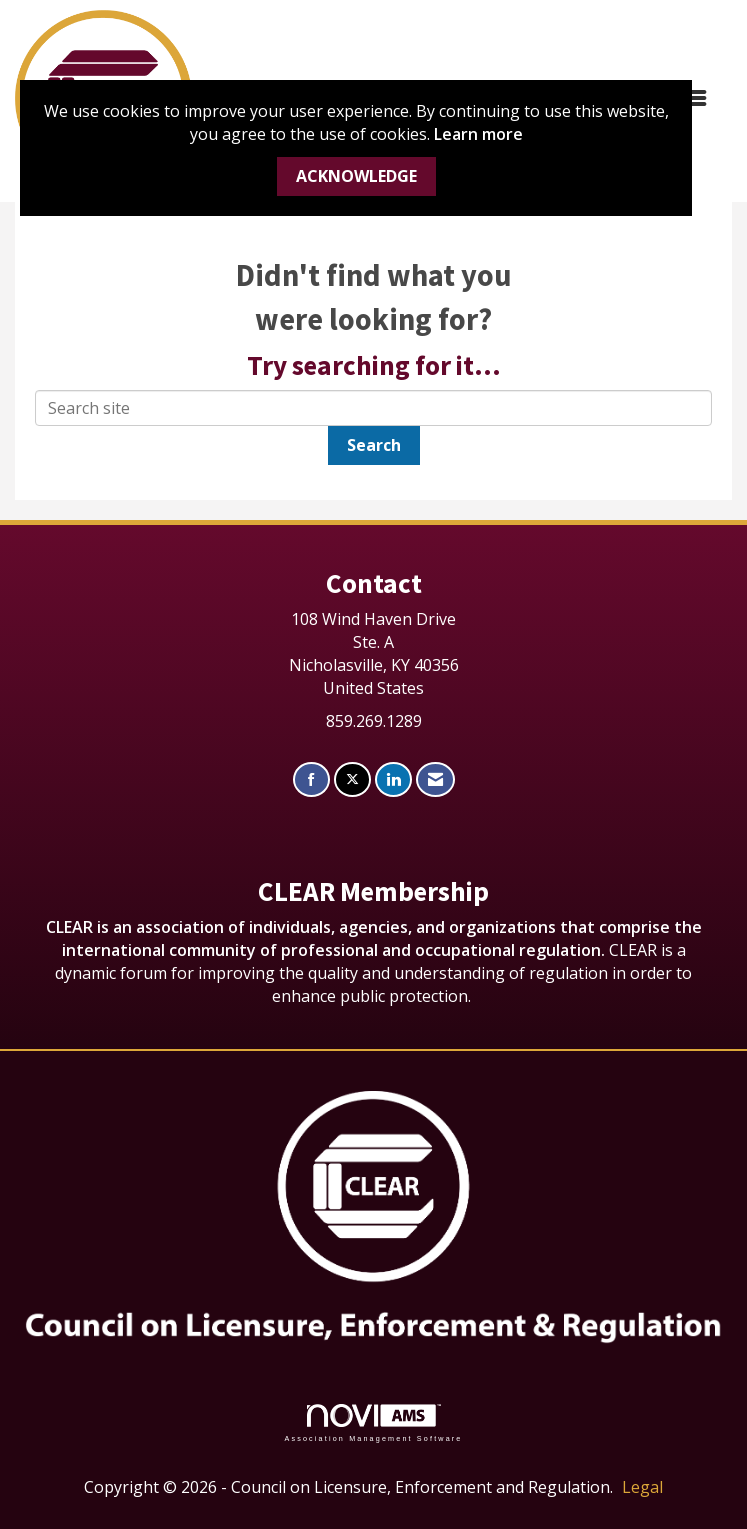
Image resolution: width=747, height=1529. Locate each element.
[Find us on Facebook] (311, 779)
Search (374, 445)
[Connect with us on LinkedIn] (393, 779)
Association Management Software (373, 1422)
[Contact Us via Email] (435, 779)
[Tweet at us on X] (352, 779)
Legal (642, 1487)
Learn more (478, 134)
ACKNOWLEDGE (356, 176)
